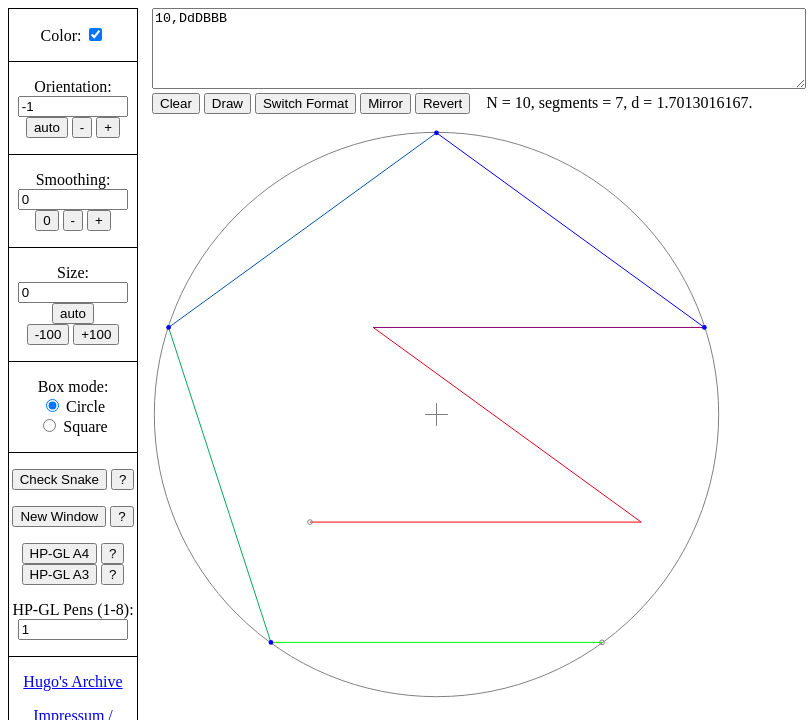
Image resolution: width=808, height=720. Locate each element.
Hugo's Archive (72, 681)
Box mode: (73, 386)
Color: (61, 35)
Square (85, 426)
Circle (85, 406)
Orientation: (72, 86)
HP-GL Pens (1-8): (72, 609)
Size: (73, 272)
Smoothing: (73, 179)
